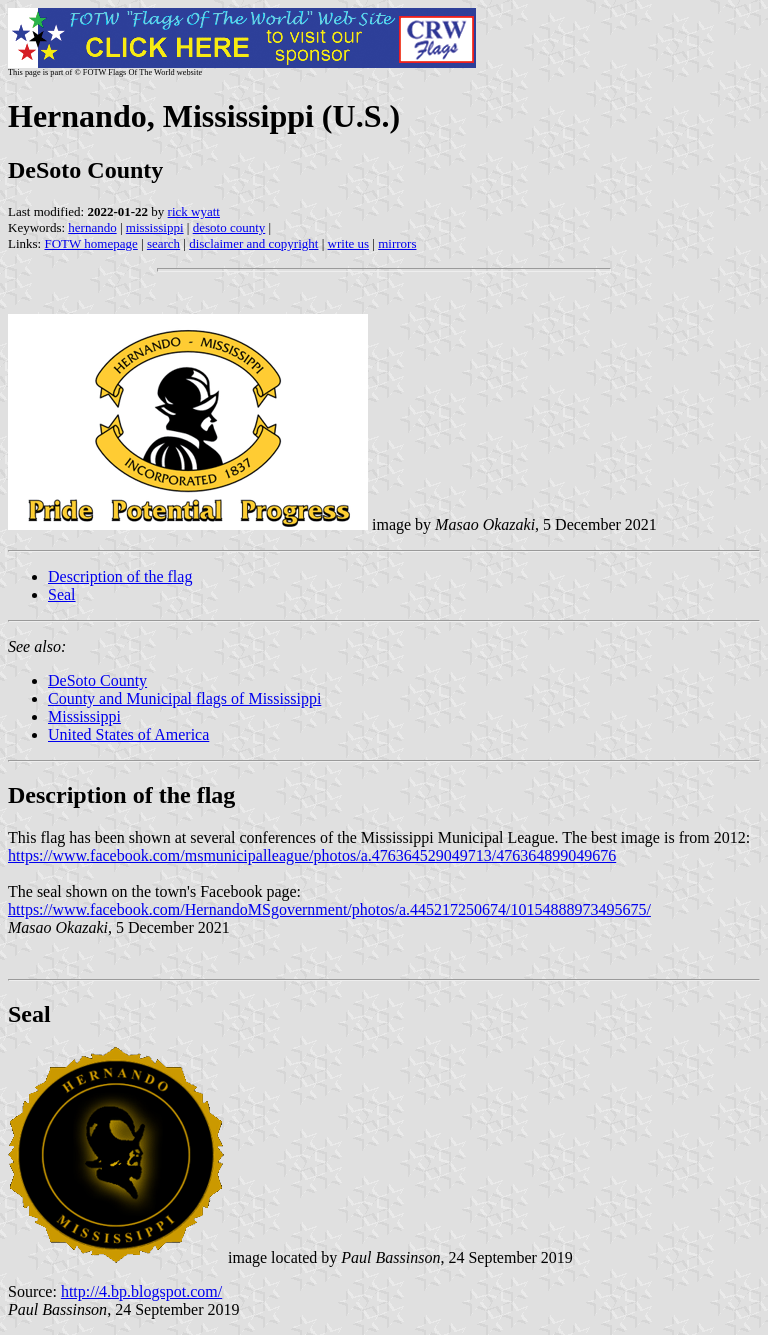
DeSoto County (97, 680)
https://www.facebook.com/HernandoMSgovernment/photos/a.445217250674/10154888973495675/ (329, 909)
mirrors (397, 243)
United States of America (128, 734)
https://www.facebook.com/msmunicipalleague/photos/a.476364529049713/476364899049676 (312, 855)
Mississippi (84, 716)
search (163, 243)
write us (349, 243)
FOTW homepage (90, 243)
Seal (62, 594)
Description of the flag (120, 576)
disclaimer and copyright (253, 243)
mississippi (155, 227)
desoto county (229, 227)
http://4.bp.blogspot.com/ (141, 1291)
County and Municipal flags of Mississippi (184, 698)
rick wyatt (194, 211)
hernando (92, 227)
